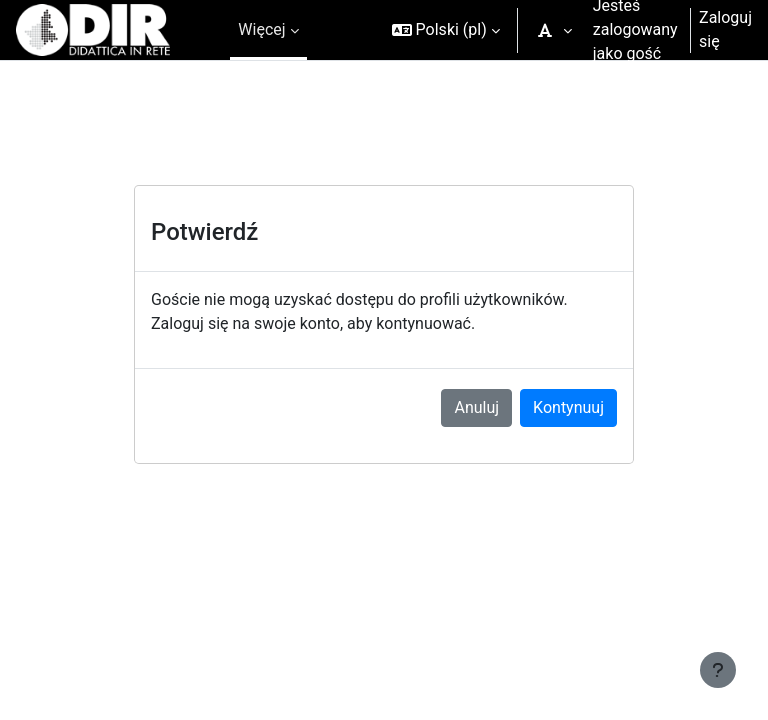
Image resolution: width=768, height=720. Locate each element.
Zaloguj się (725, 29)
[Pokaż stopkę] (718, 670)
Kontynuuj (568, 407)
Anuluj (476, 407)
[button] (446, 30)
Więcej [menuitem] (261, 29)
